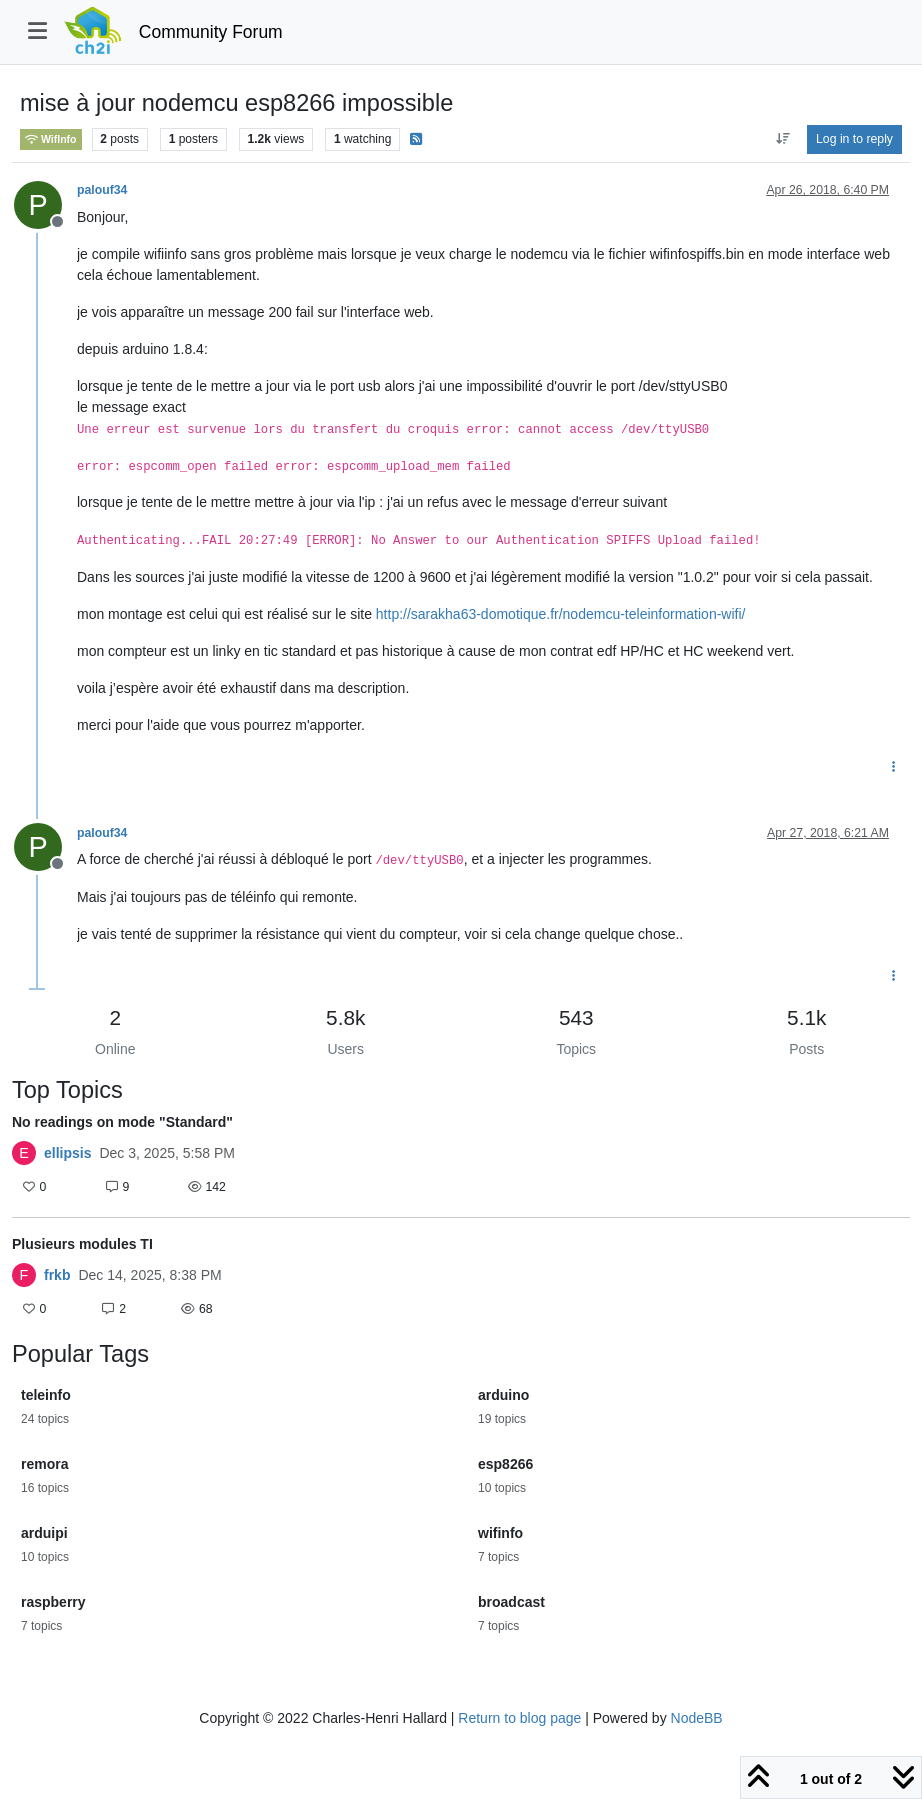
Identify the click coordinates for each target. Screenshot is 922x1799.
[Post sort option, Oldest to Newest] (782, 139)
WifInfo (51, 139)
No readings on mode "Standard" (122, 1122)
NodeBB (697, 1718)
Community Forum (211, 32)
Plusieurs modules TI (82, 1244)
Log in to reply (854, 139)
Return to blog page (519, 1718)
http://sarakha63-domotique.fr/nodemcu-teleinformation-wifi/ (561, 614)
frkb (57, 1275)
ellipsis (67, 1153)
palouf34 (102, 190)
